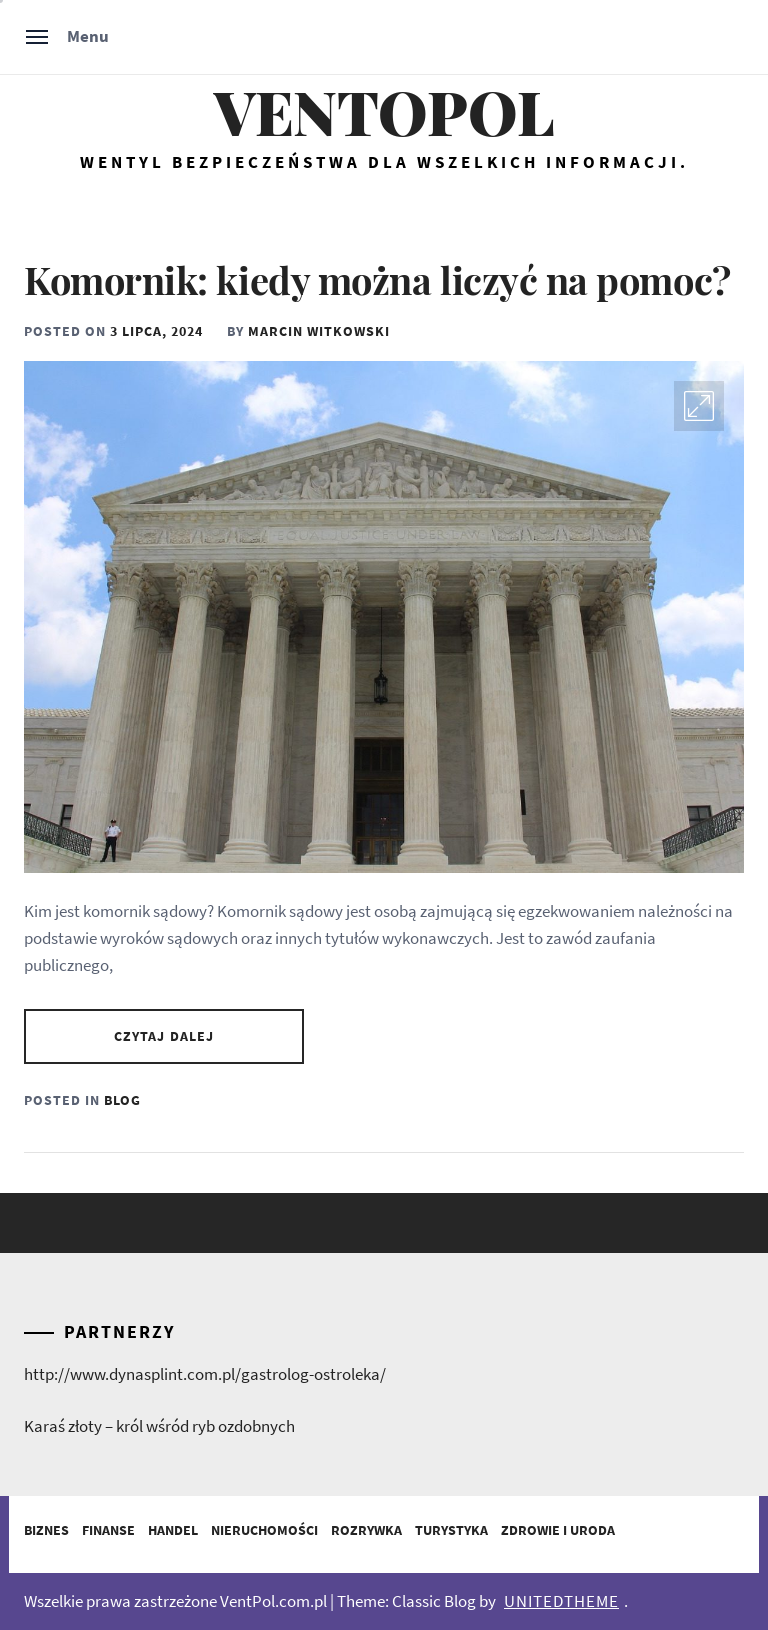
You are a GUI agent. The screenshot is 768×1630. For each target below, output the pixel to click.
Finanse (108, 1530)
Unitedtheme (561, 1601)
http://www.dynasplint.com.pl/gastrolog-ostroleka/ (205, 1374)
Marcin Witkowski (319, 331)
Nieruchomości (264, 1530)
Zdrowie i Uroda (558, 1530)
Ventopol (384, 111)
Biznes (46, 1530)
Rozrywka (366, 1530)
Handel (173, 1530)
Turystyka (451, 1530)
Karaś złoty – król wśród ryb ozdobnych (159, 1426)
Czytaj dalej (164, 1036)
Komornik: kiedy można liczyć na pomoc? (377, 279)
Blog (122, 1100)
